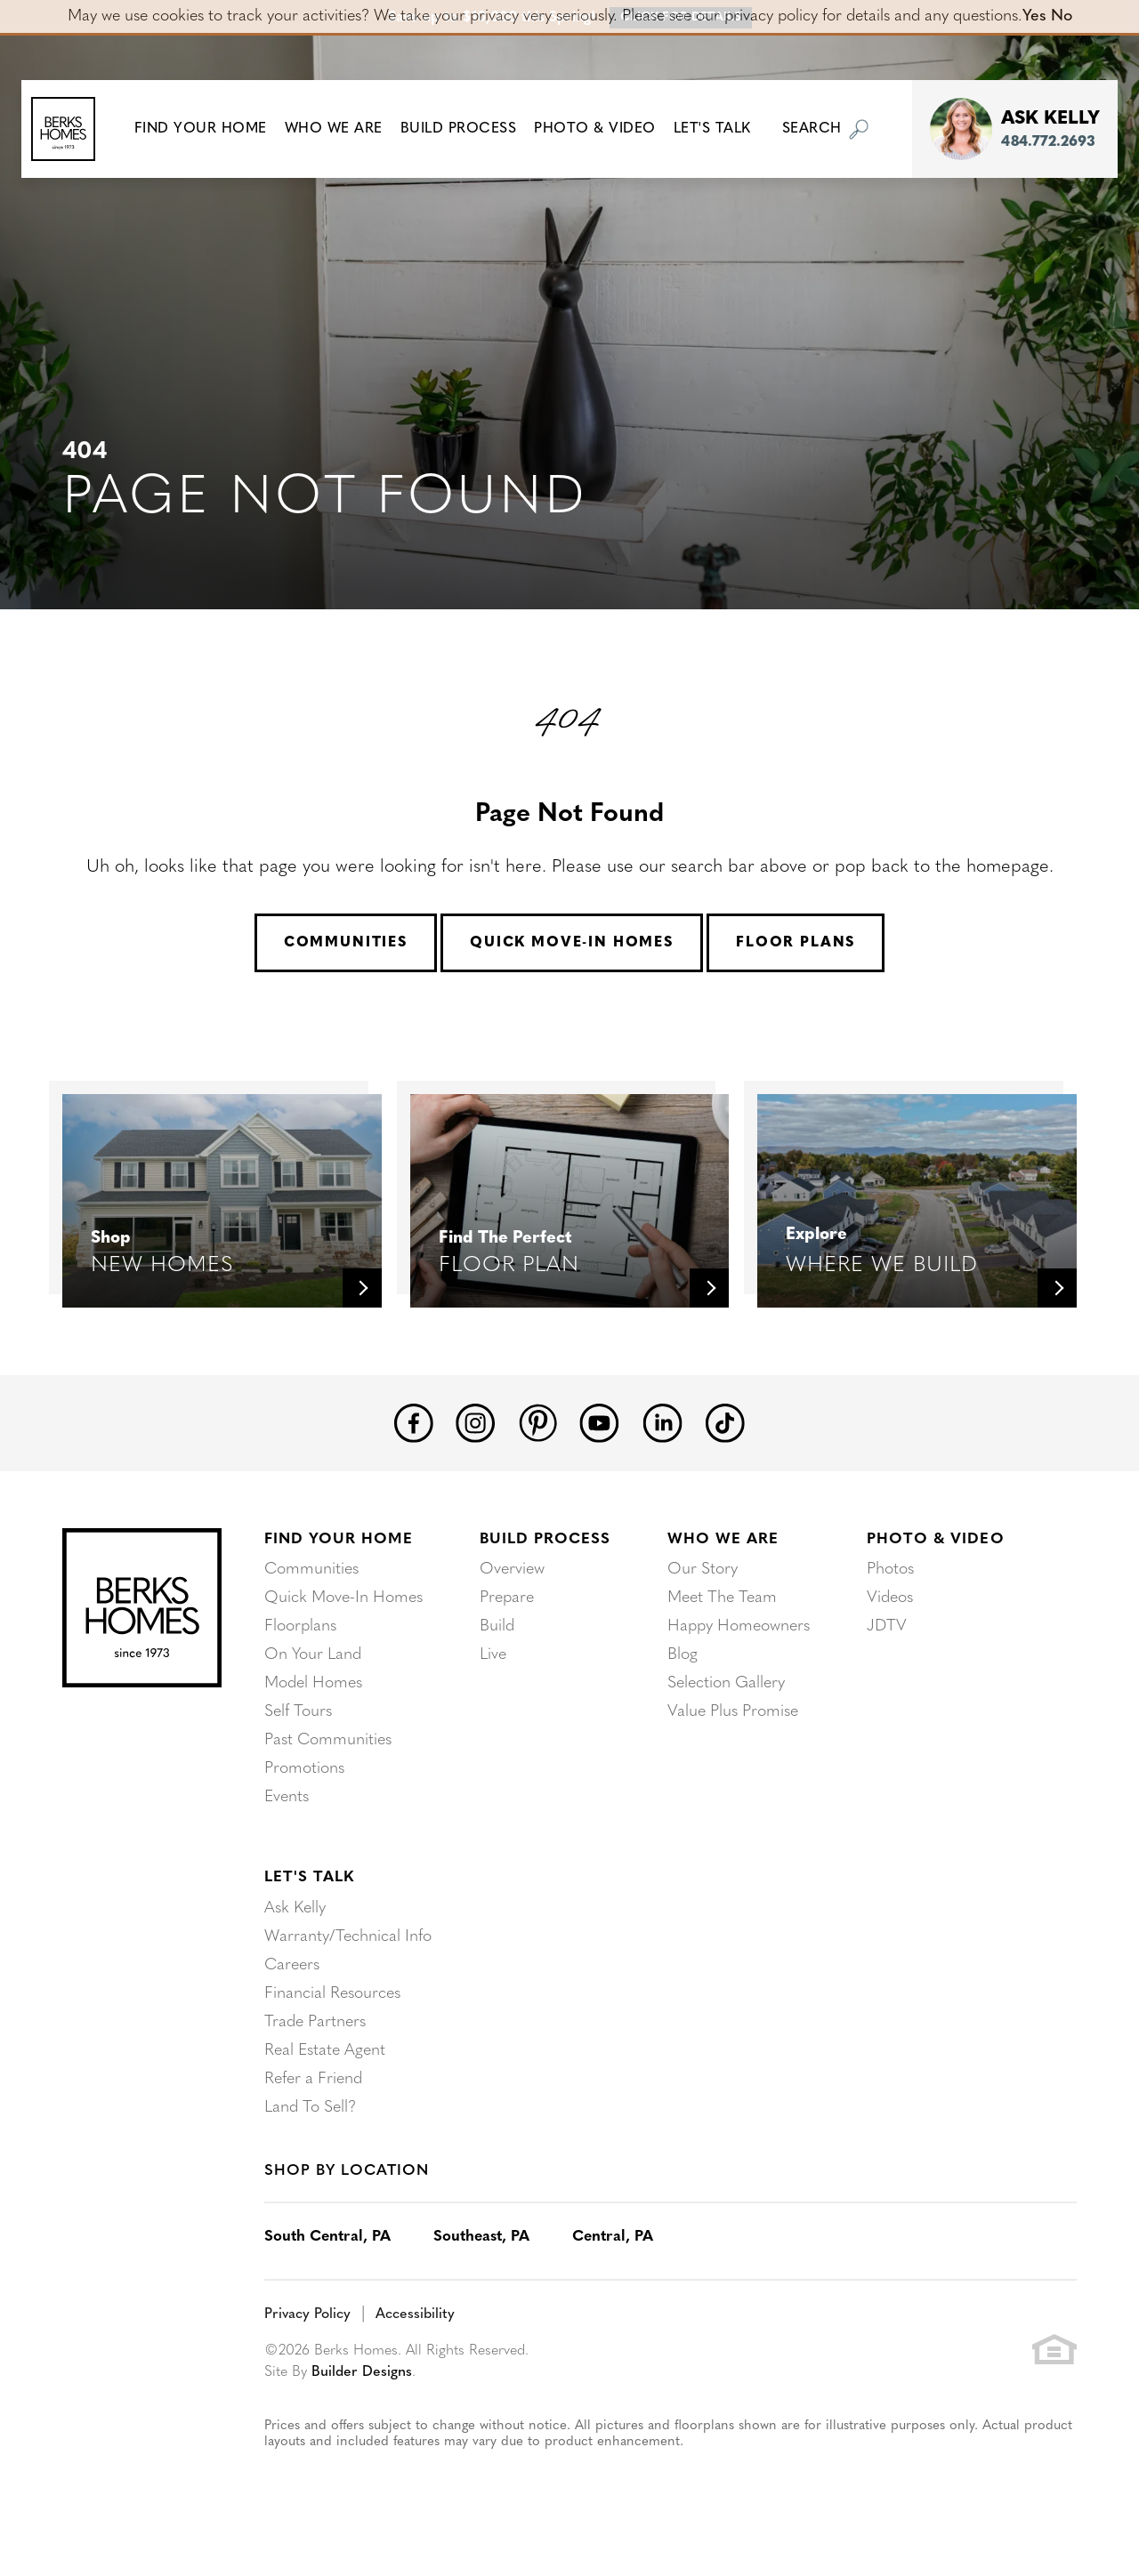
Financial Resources (332, 1993)
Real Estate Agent (324, 2050)
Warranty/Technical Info (348, 1936)
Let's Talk (309, 1877)
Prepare (507, 1598)
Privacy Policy (307, 2314)
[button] (208, 129)
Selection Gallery (726, 1683)
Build (497, 1626)
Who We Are (723, 1539)
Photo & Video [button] (604, 129)
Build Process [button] (466, 129)
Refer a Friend (313, 2079)
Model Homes (313, 1683)
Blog (682, 1654)
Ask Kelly (295, 1908)
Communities (346, 943)
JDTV (887, 1626)
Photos (890, 1569)
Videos (890, 1598)
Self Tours (298, 1711)
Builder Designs (361, 2372)
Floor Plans (795, 943)
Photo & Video (935, 1539)
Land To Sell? (310, 2107)
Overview (512, 1569)
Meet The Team (722, 1598)
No (1061, 16)
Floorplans (300, 1626)
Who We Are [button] (342, 129)
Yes (1034, 16)
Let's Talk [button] (720, 129)
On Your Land (312, 1654)
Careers (291, 1965)
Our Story (702, 1569)
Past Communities (328, 1740)
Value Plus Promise (732, 1711)
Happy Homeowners (738, 1626)
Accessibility (415, 2314)
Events (286, 1797)
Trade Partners (315, 2022)
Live (493, 1654)
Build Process (545, 1539)
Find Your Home (338, 1539)
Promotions (304, 1768)
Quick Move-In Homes (572, 943)
